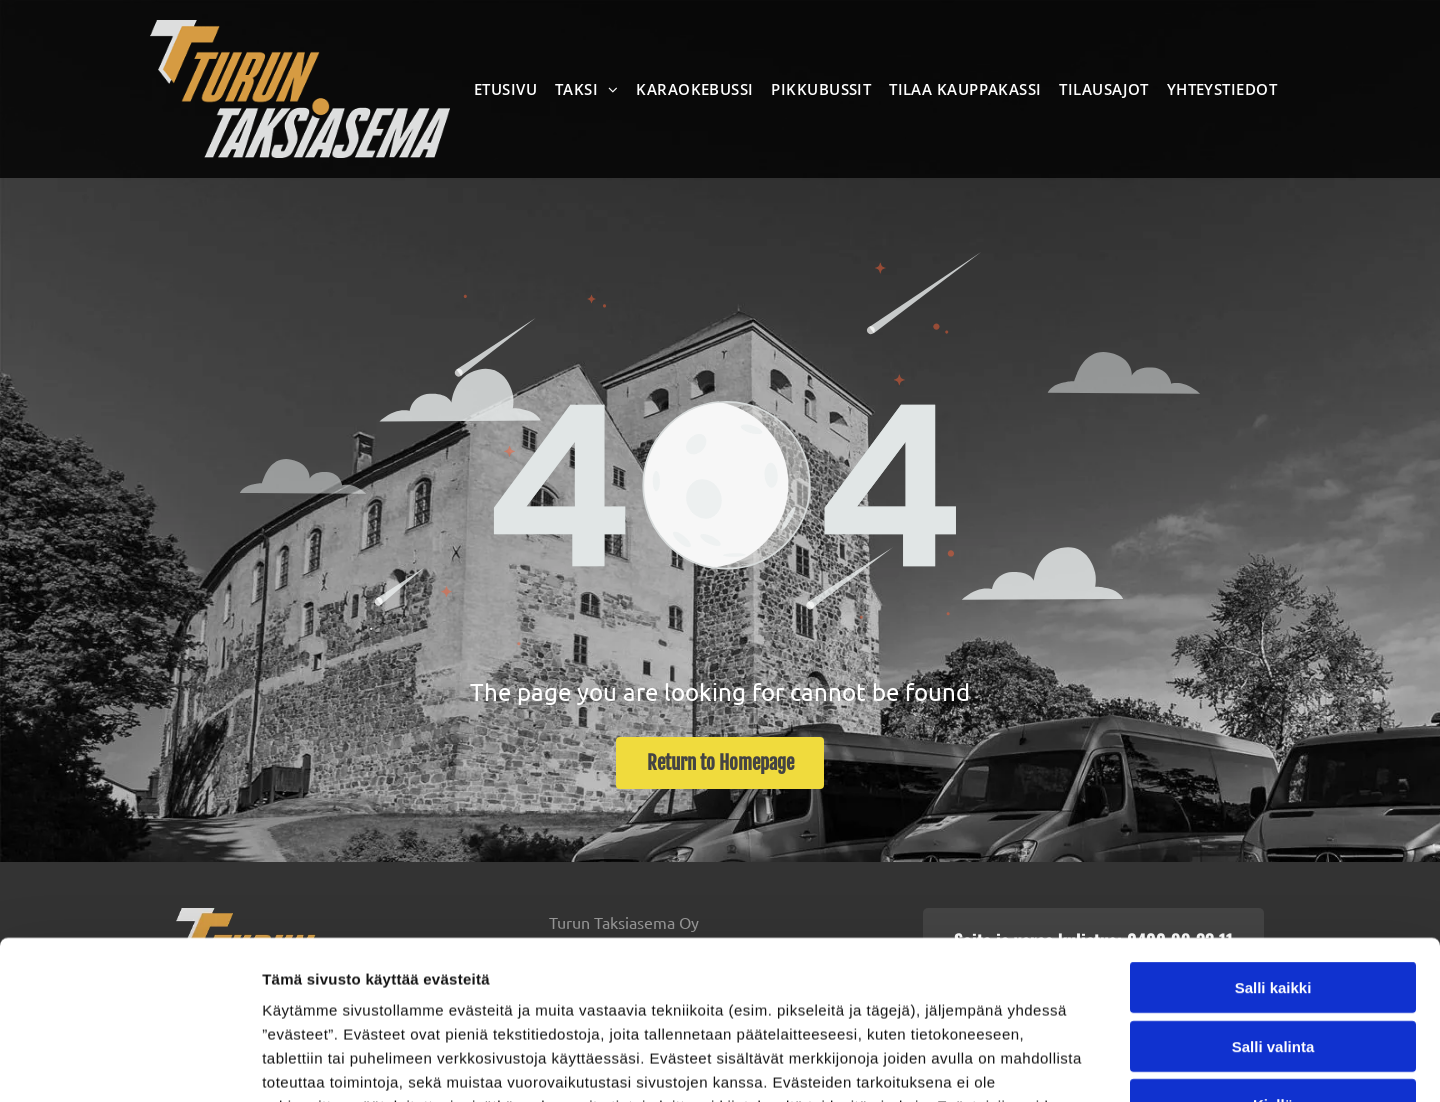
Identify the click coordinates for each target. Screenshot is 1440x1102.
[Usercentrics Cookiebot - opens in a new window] (129, 1063)
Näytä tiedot (1069, 1062)
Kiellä (1273, 956)
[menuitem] (509, 89)
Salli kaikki (1273, 839)
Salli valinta (1273, 897)
